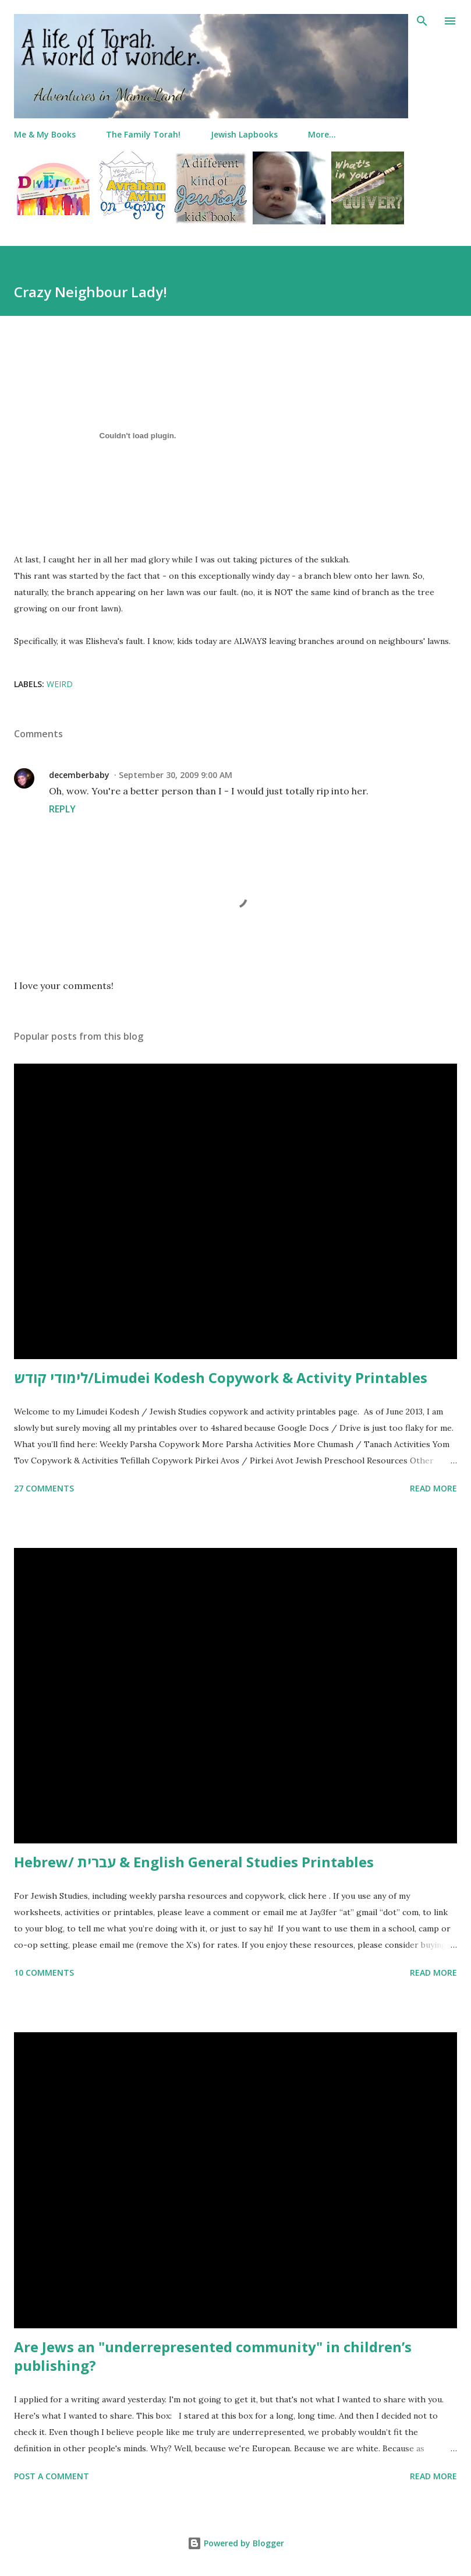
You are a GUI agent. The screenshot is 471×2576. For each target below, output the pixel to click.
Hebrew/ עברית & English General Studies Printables (194, 1861)
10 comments (44, 1972)
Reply (62, 809)
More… (322, 134)
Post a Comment (51, 2476)
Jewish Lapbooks (244, 134)
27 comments (44, 1488)
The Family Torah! (143, 134)
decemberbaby (79, 774)
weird (60, 683)
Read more (433, 1488)
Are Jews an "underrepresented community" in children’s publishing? (213, 2356)
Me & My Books (45, 134)
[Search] (422, 21)
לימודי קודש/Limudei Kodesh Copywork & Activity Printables (220, 1377)
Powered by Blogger (235, 2543)
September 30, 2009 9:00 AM (175, 774)
